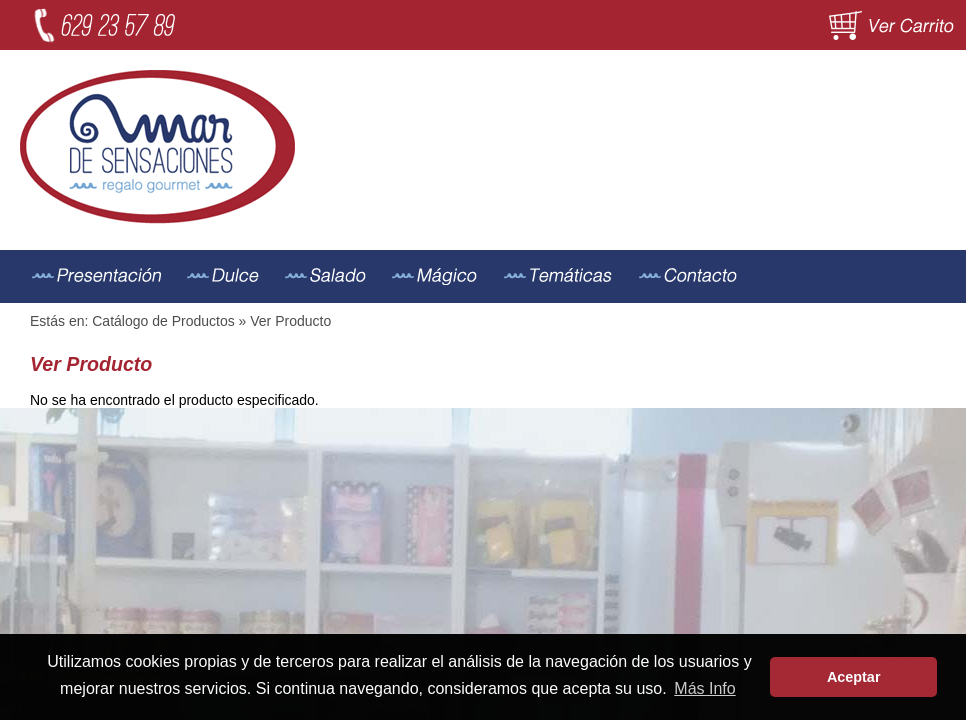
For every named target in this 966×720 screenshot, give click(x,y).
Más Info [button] (704, 688)
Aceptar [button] (854, 677)
